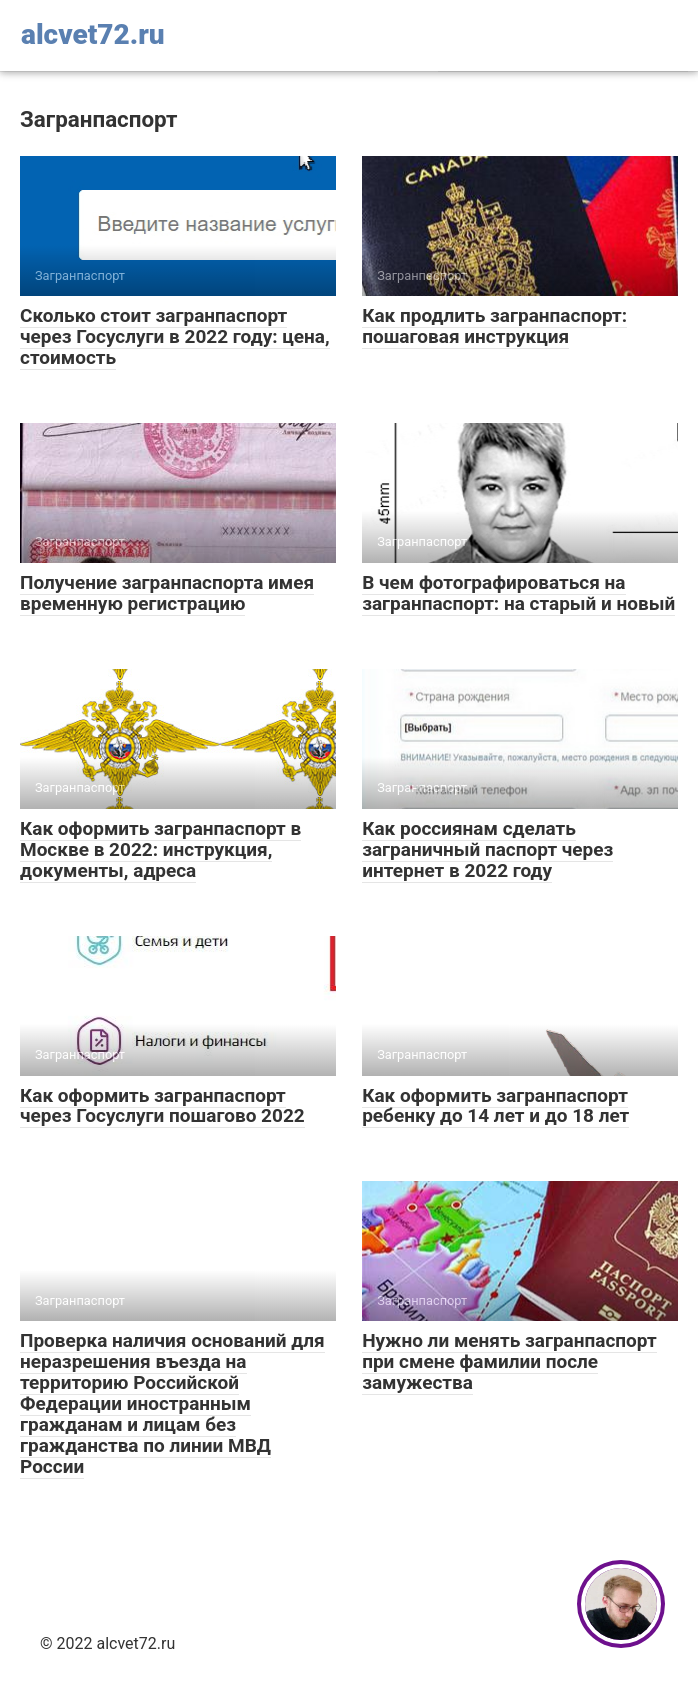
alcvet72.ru (93, 34)
